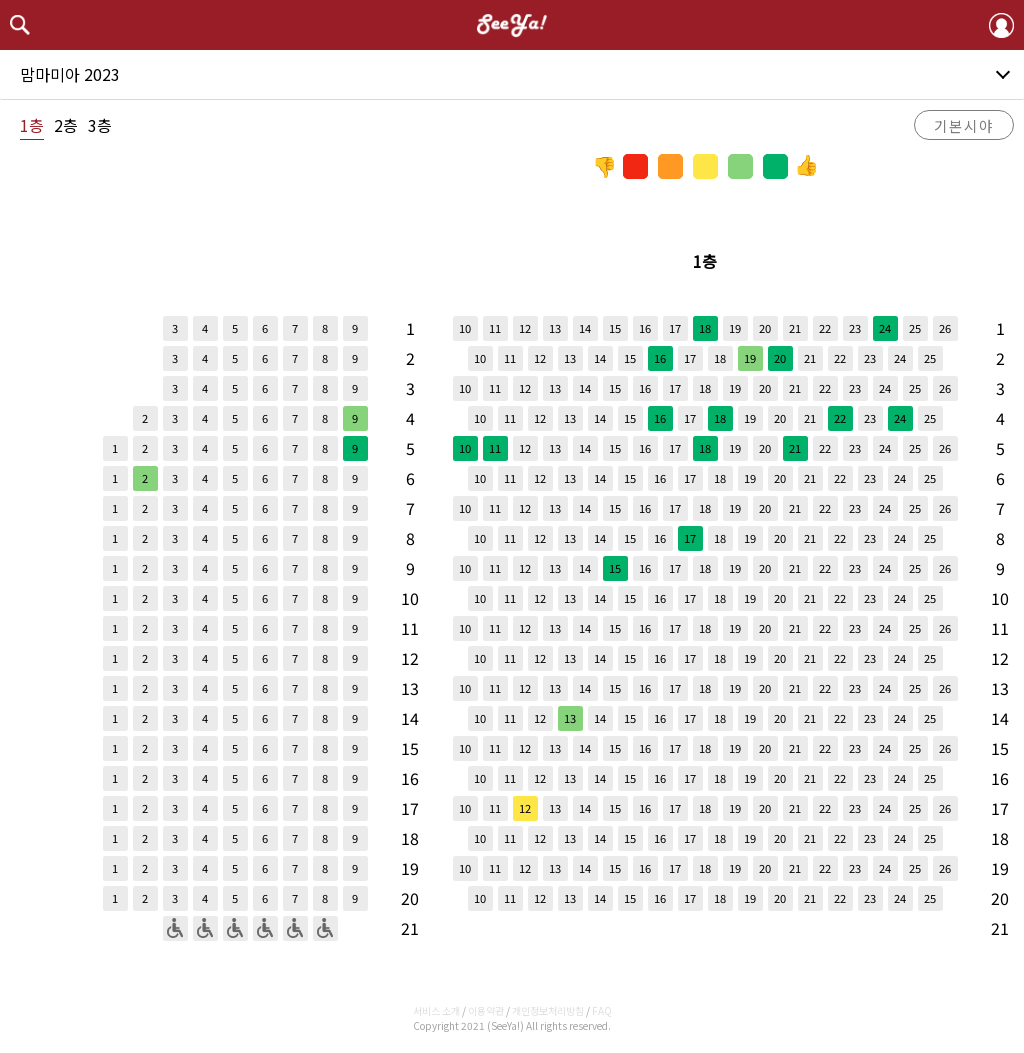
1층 (32, 125)
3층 (100, 125)
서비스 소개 (436, 1010)
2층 (66, 125)
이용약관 (486, 1010)
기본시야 (964, 125)
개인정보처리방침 (548, 1010)
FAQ (602, 1010)
